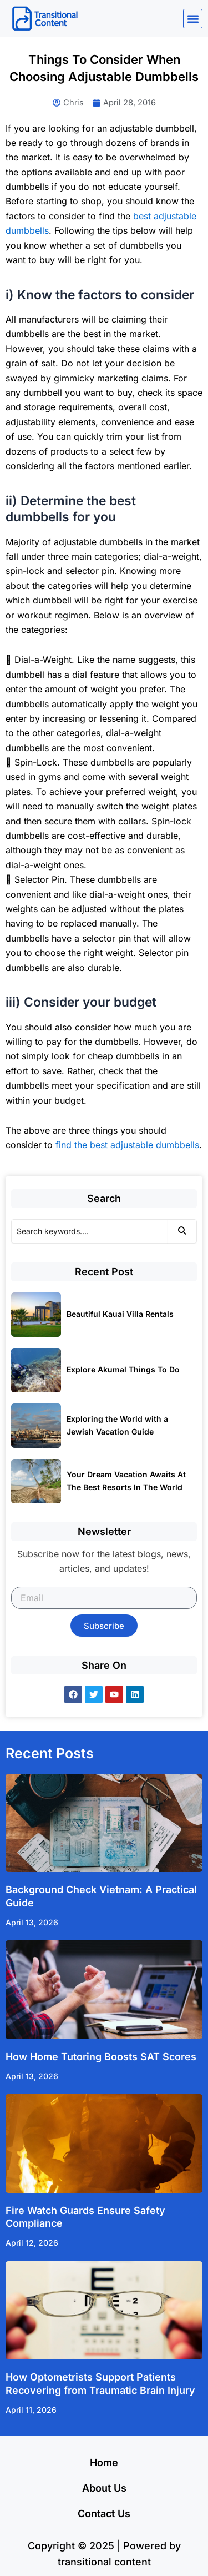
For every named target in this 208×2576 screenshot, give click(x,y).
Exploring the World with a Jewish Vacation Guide (117, 1425)
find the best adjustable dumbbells (127, 1144)
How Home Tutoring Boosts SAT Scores (101, 2056)
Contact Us (104, 2513)
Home (104, 2462)
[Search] (89, 1231)
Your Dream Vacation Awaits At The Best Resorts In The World (126, 1481)
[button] (192, 18)
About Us (104, 2488)
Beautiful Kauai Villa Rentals (120, 1314)
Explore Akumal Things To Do (123, 1369)
